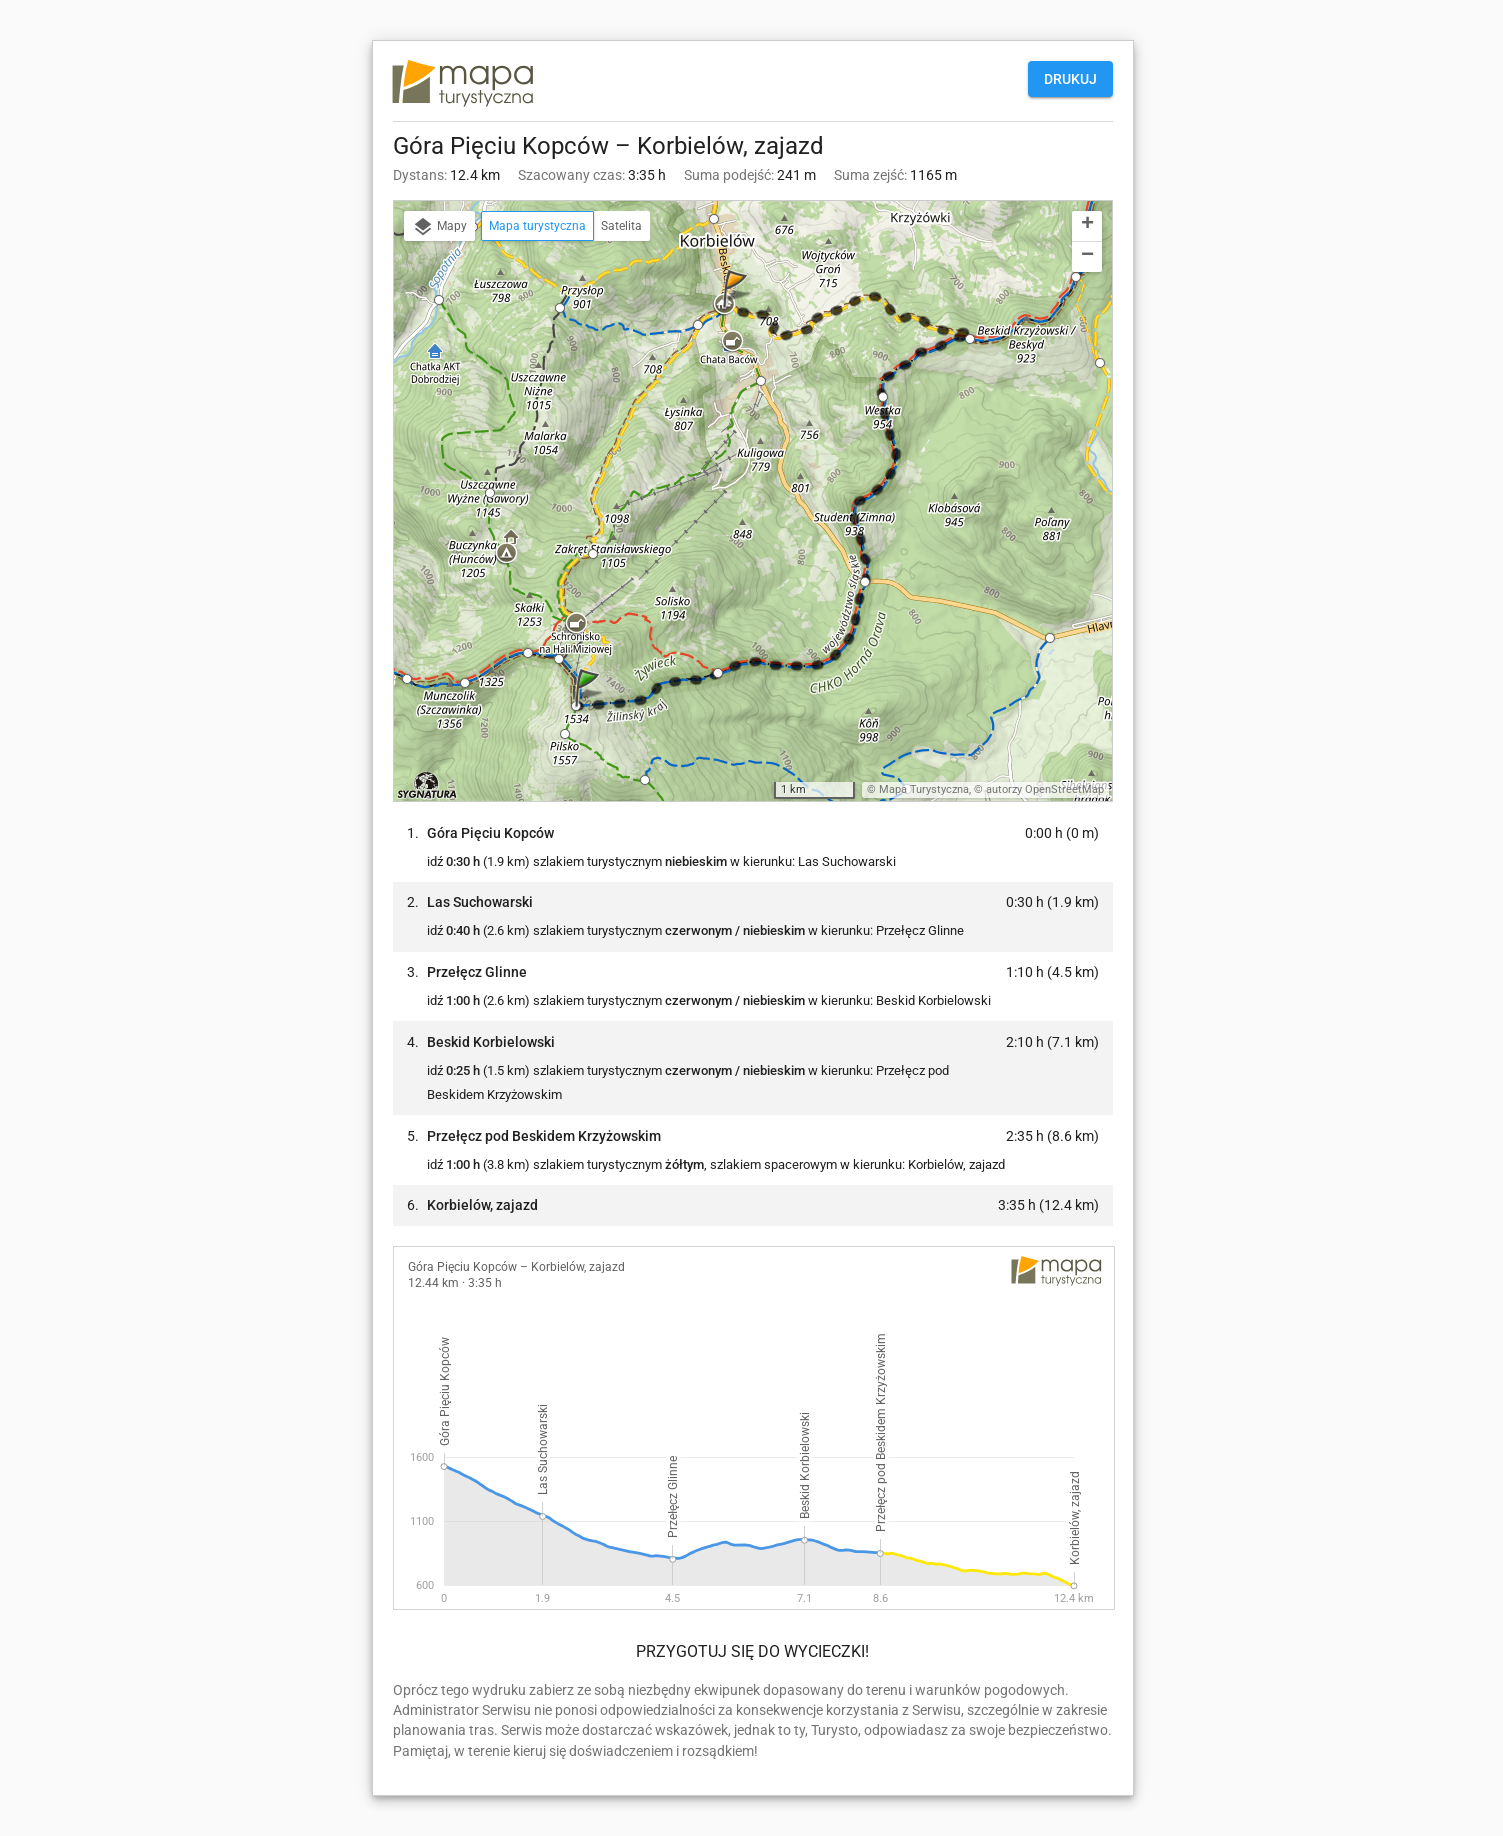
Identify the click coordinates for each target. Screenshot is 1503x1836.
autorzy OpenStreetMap (1045, 789)
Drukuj (1070, 79)
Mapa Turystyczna (924, 789)
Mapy (439, 227)
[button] (590, 707)
